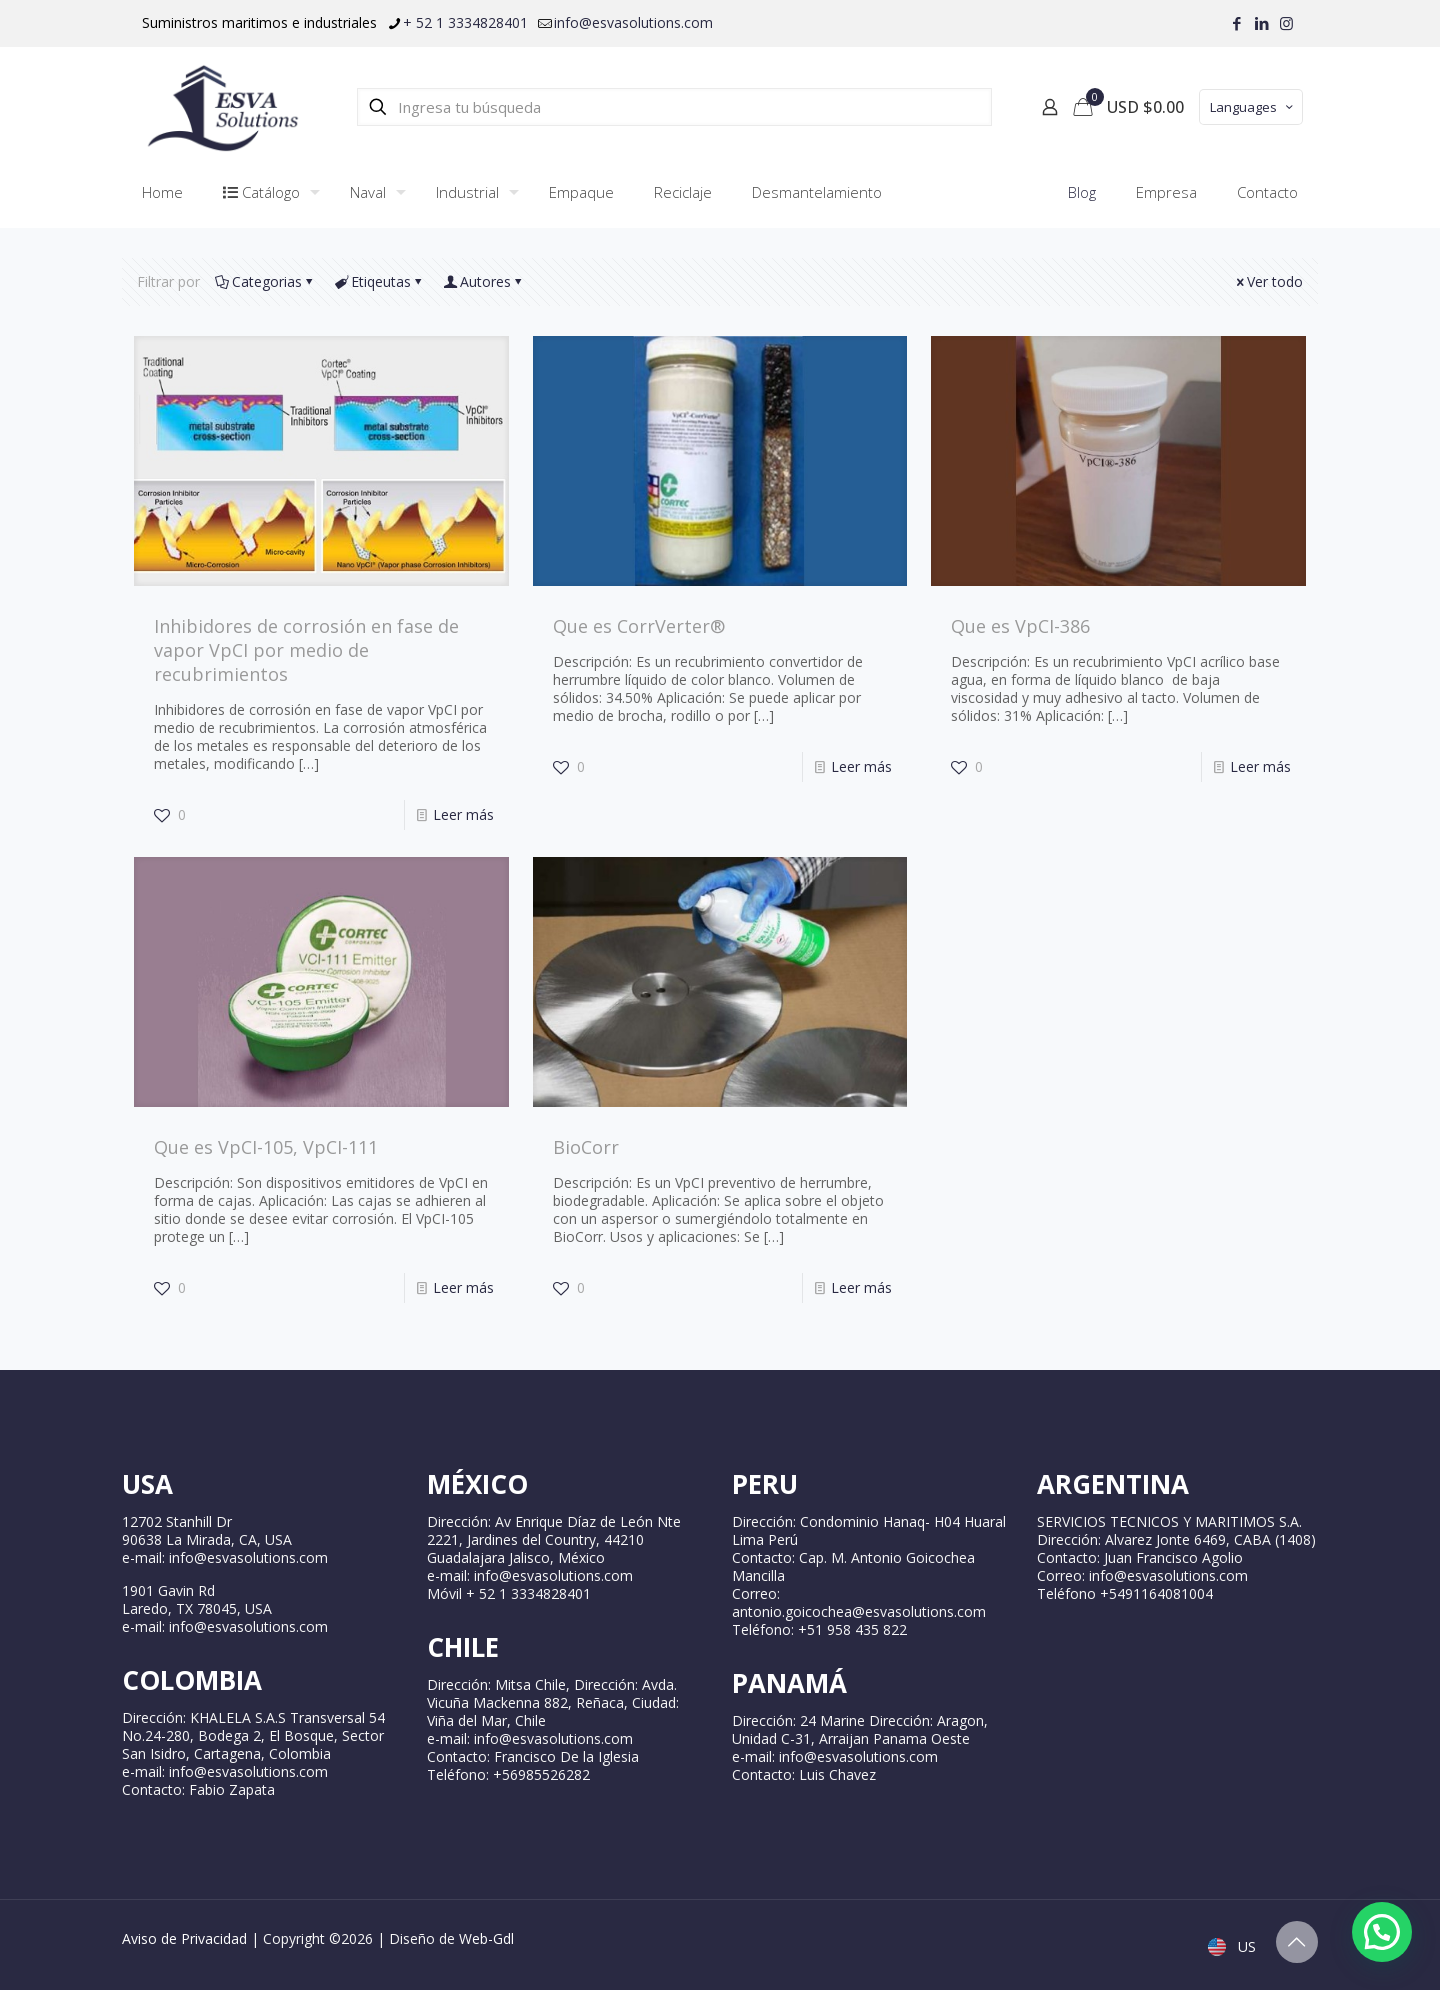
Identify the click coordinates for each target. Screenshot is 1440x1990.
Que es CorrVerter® (639, 626)
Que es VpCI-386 (1020, 626)
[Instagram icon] (1286, 23)
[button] (1382, 1932)
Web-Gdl (486, 1938)
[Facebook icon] (1236, 23)
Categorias (265, 281)
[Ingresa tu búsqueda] (674, 107)
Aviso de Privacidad (184, 1938)
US (1234, 1946)
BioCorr (586, 1147)
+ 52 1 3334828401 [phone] (465, 22)
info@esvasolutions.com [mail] (633, 22)
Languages (1253, 107)
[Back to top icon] (1297, 1942)
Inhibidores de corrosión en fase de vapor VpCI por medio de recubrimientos (306, 650)
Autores (484, 281)
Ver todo (1268, 281)
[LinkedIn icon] (1261, 23)
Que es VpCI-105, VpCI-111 (266, 1147)
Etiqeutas (379, 281)
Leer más (463, 814)
